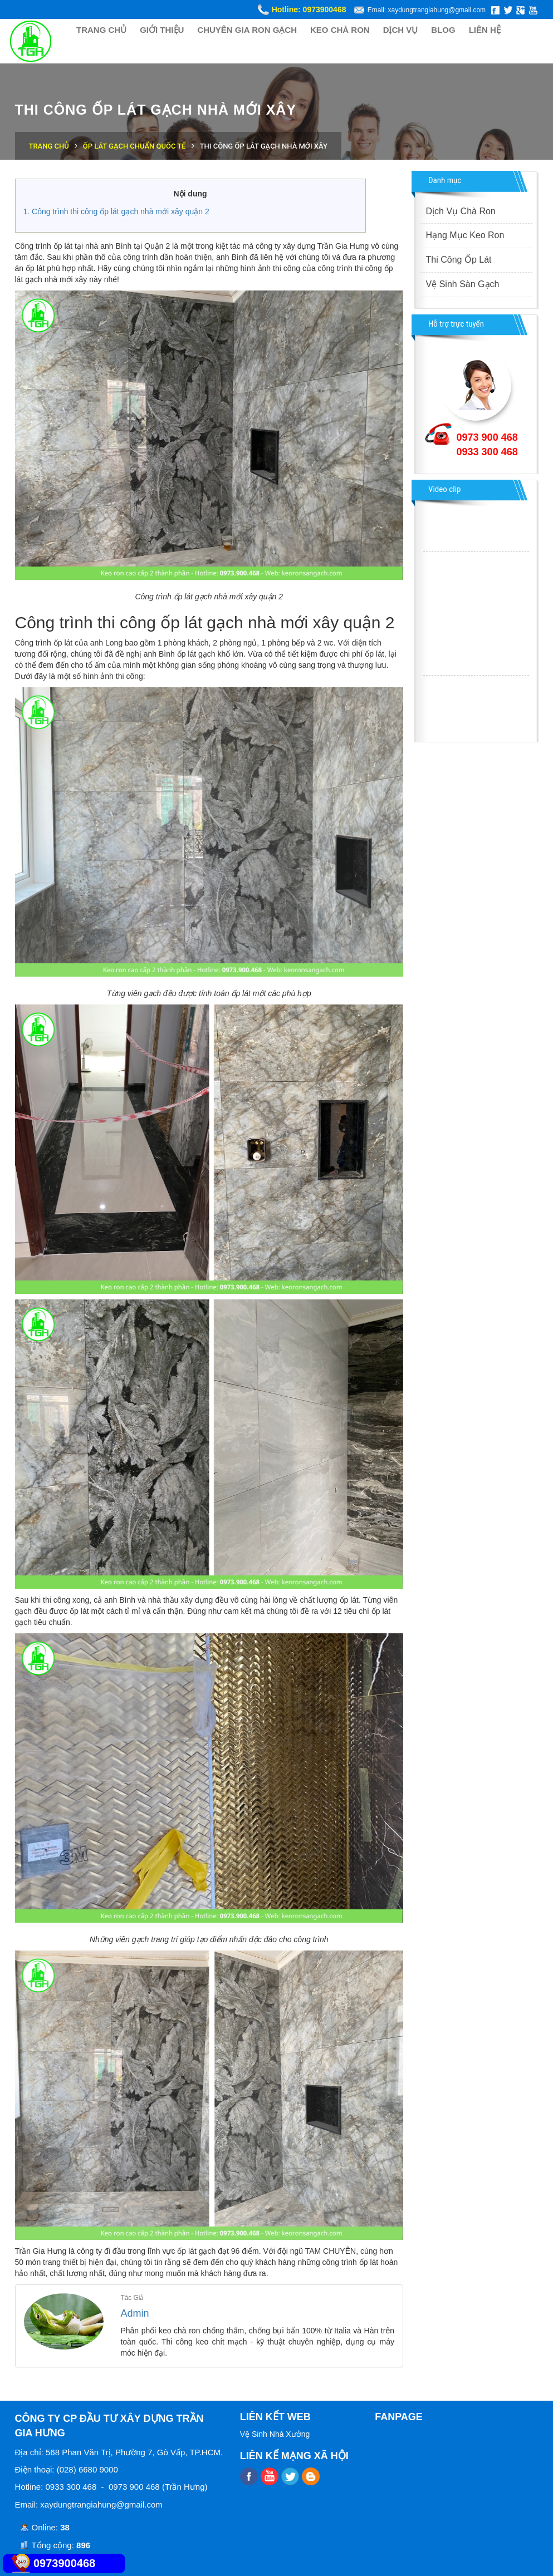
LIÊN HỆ (485, 30)
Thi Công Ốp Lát (459, 259)
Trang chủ (49, 146)
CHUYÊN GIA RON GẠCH (247, 30)
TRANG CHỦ (101, 30)
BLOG (443, 30)
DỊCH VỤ (400, 30)
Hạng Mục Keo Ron (465, 235)
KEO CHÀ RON (340, 30)
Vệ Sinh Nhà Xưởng (275, 2434)
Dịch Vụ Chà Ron (461, 211)
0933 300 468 (487, 451)
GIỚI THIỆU (162, 30)
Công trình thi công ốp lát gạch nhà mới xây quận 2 (120, 211)
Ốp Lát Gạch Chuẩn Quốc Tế (134, 146)
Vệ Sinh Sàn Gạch (463, 284)
